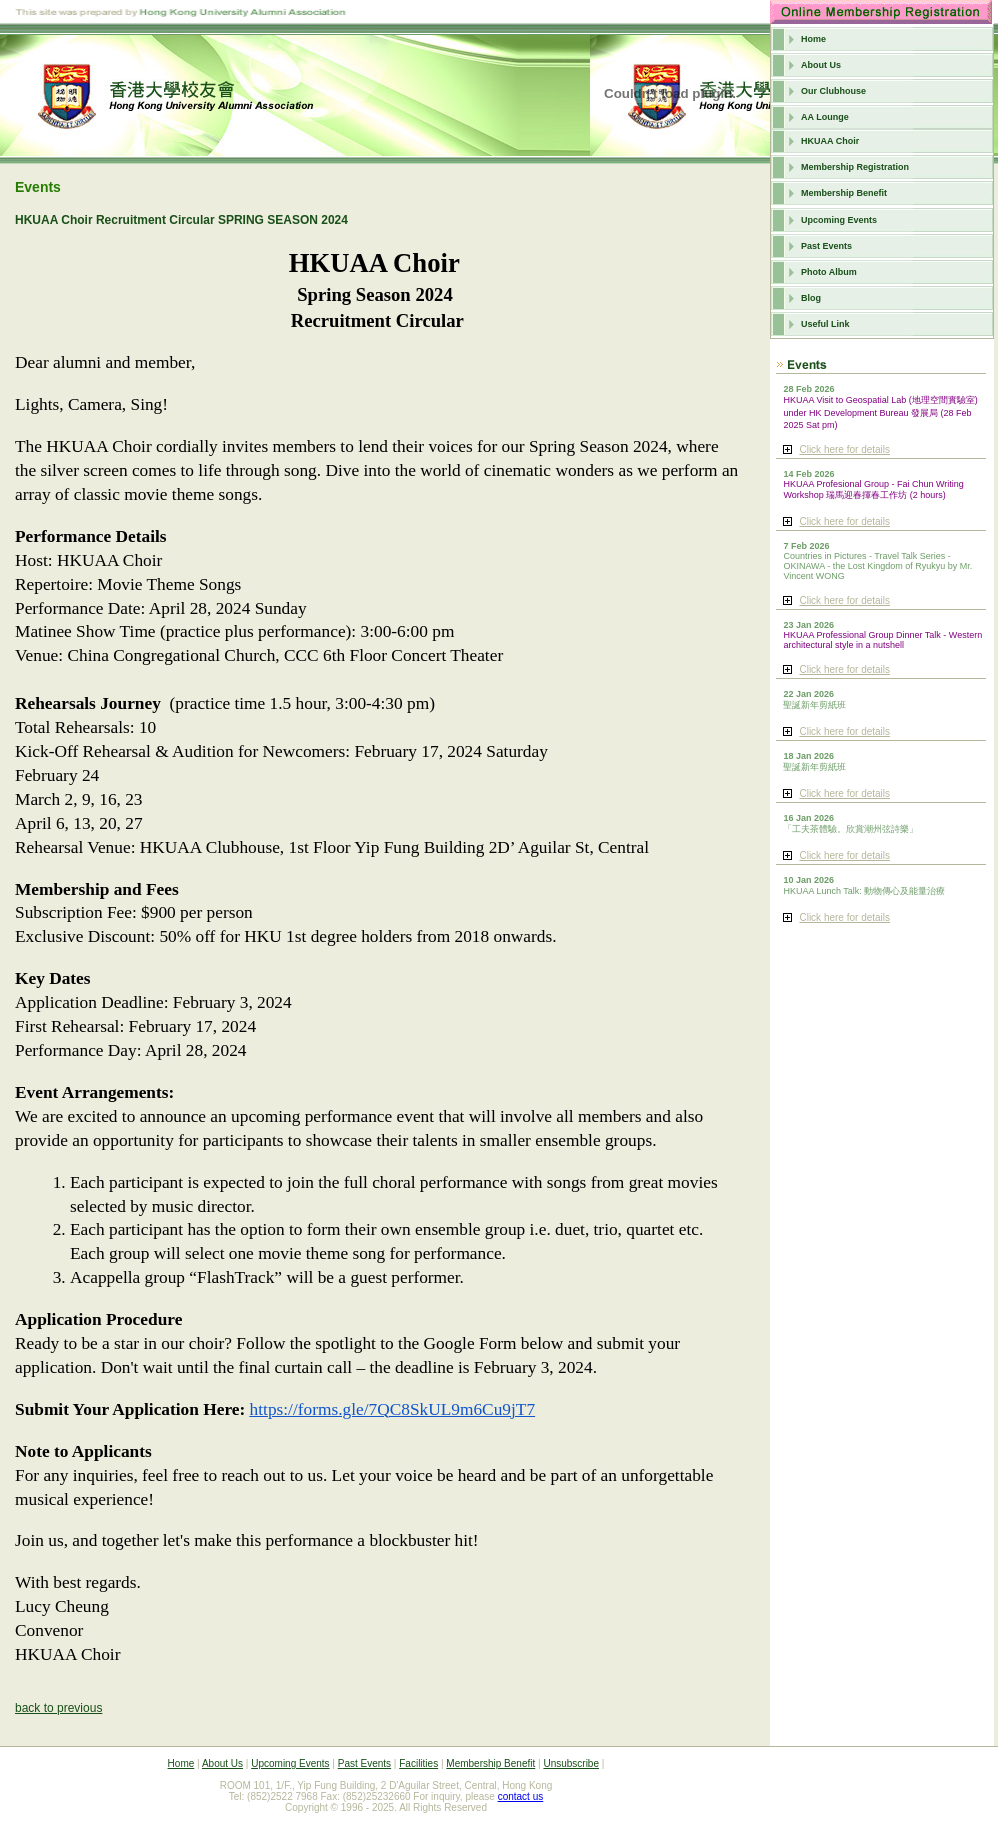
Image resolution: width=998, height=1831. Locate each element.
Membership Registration (855, 167)
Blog (811, 298)
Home (813, 39)
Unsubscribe (571, 1763)
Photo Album (829, 272)
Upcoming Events (839, 220)
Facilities (418, 1763)
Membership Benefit (844, 193)
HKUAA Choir (830, 141)
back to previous (58, 1708)
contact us (521, 1796)
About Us (821, 65)
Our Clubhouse (833, 91)
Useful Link (825, 324)
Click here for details (844, 449)
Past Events (826, 246)
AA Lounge (825, 117)
